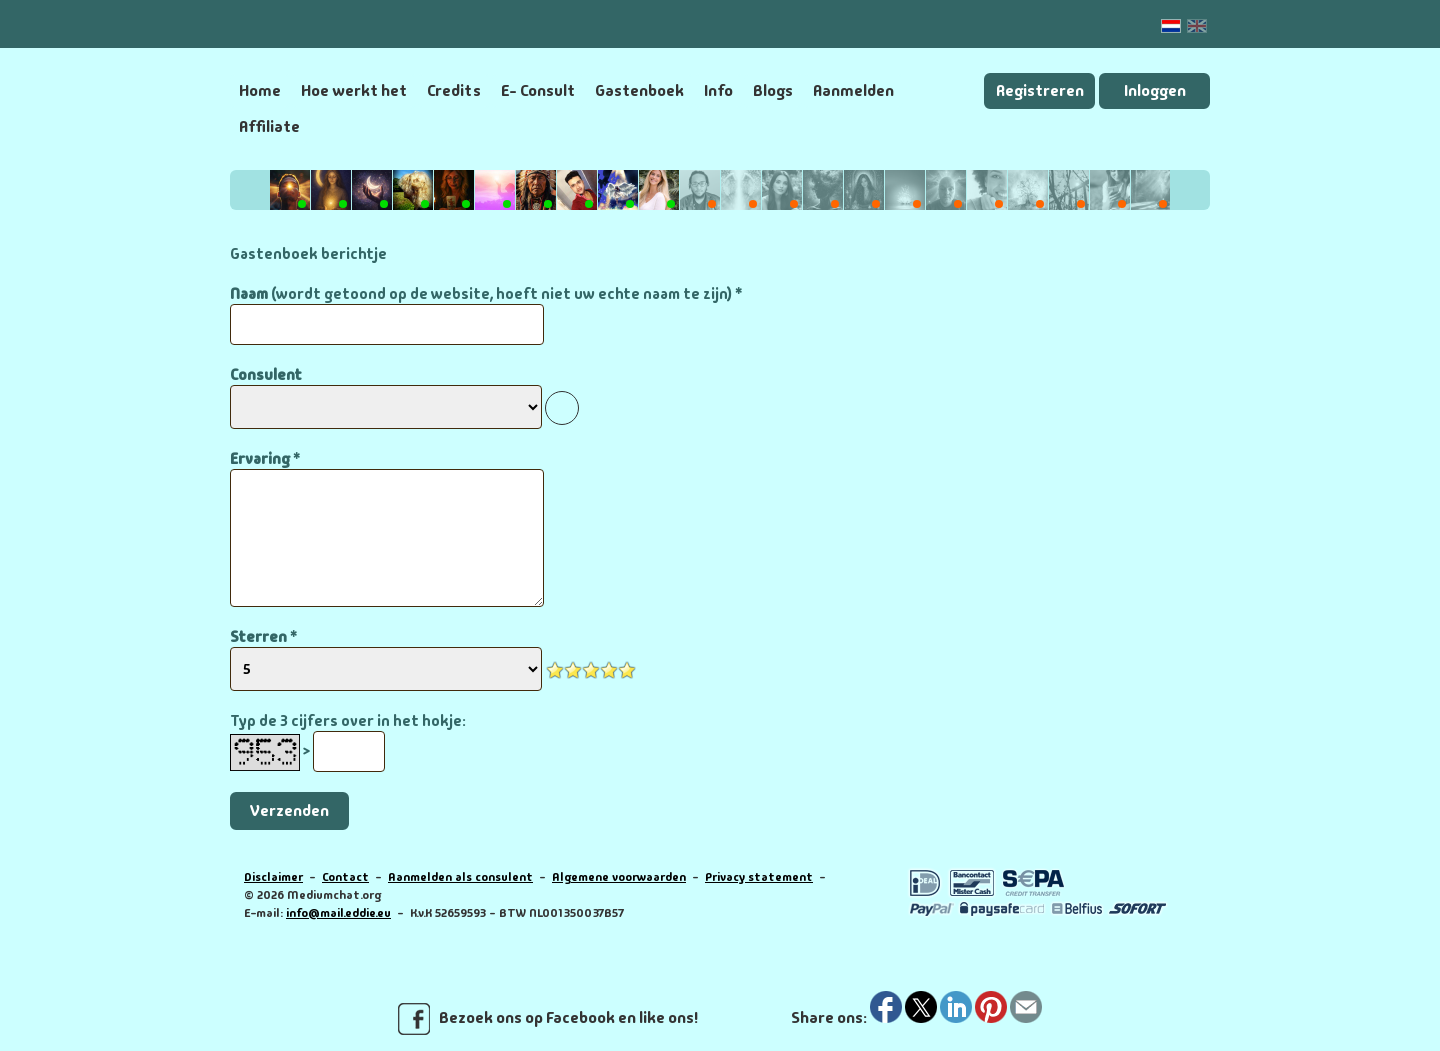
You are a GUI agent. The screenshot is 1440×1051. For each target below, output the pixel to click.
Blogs (773, 90)
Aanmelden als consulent (460, 877)
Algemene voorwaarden (619, 877)
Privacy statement (759, 877)
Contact (345, 877)
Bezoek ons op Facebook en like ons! (548, 1019)
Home (260, 90)
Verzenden (289, 810)
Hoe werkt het (354, 90)
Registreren (1040, 90)
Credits (454, 90)
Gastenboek (639, 90)
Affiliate (269, 126)
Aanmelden (853, 90)
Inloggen (1155, 90)
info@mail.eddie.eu (338, 913)
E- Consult (538, 90)
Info (718, 90)
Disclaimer (273, 877)
